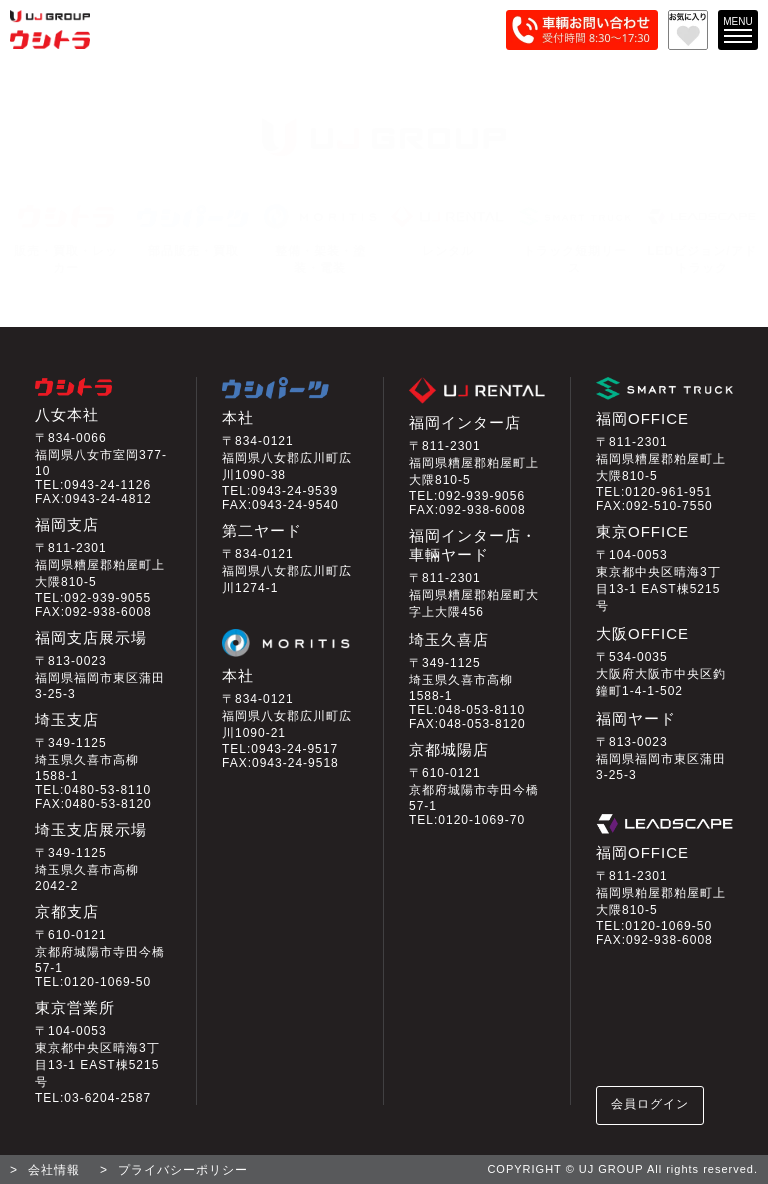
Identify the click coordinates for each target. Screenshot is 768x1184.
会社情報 (54, 1170)
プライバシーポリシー (183, 1170)
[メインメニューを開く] (738, 30)
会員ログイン (650, 1104)
